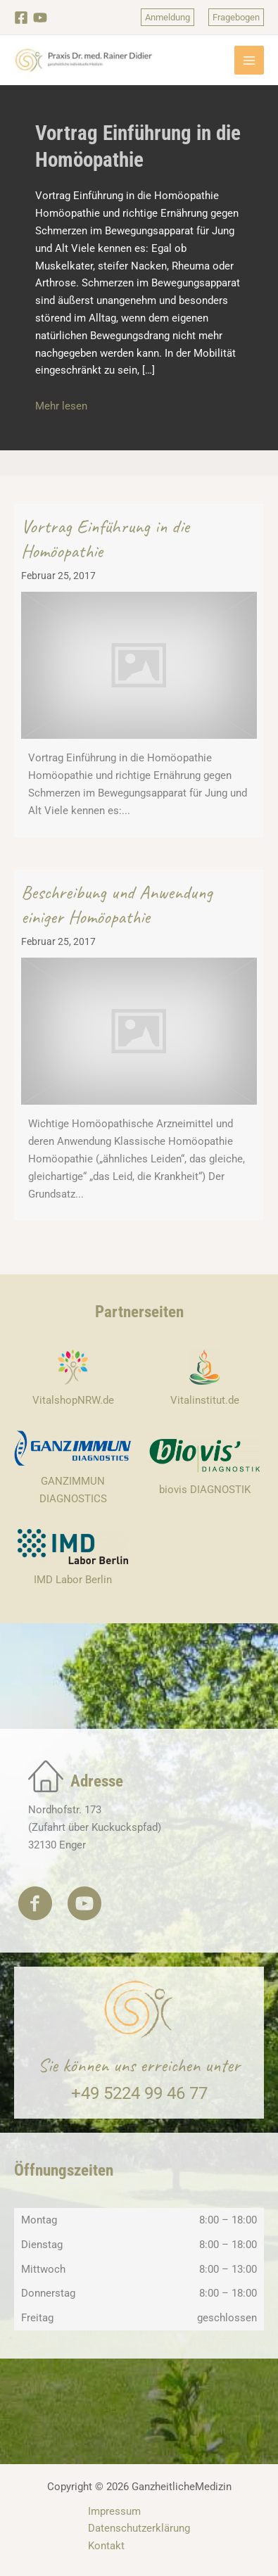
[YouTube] (40, 18)
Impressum (114, 2511)
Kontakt (106, 2545)
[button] (167, 17)
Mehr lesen (61, 406)
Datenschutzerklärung (139, 2528)
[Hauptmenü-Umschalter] (249, 60)
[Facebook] (21, 18)
